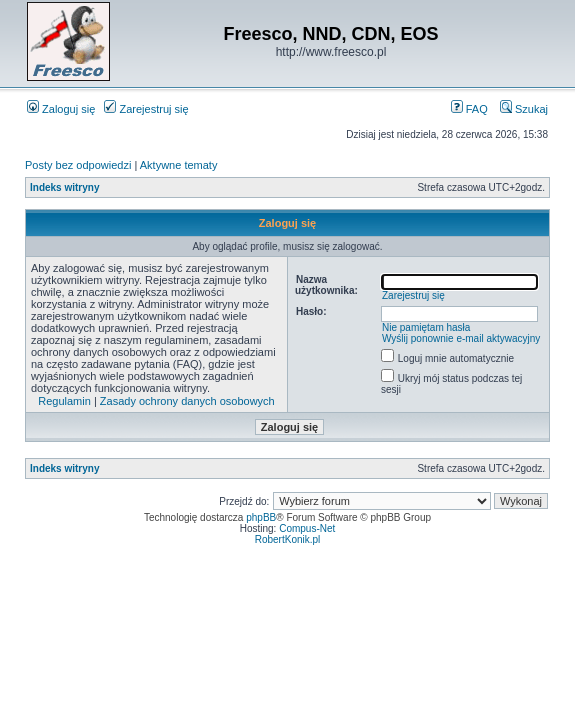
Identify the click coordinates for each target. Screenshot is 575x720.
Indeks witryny (64, 187)
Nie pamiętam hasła (426, 327)
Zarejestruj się (146, 109)
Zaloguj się (61, 109)
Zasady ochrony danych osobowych (187, 401)
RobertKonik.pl (288, 539)
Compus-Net (307, 528)
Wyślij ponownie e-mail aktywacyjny (461, 338)
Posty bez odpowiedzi (78, 165)
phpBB (261, 517)
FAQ (469, 109)
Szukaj (524, 109)
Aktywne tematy (179, 165)
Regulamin (64, 401)
